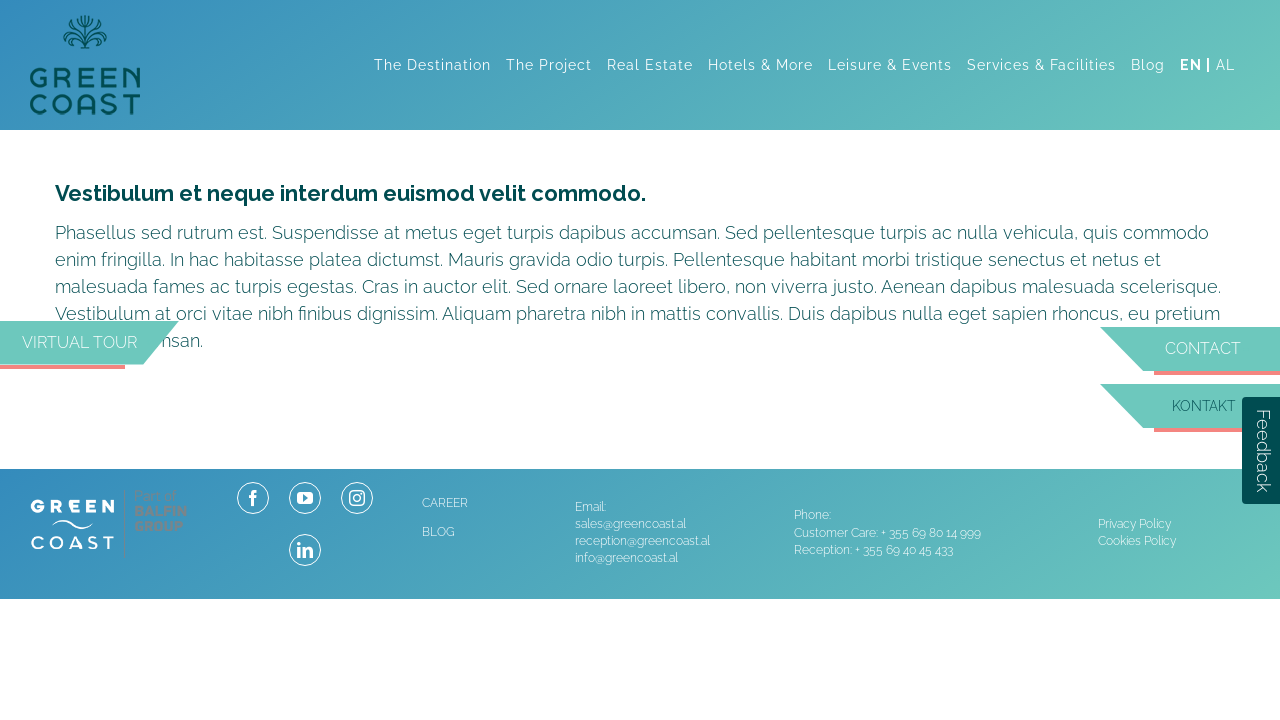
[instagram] (357, 498)
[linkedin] (305, 550)
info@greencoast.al (626, 558)
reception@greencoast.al (642, 541)
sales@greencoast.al (630, 524)
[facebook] (253, 498)
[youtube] (305, 498)
